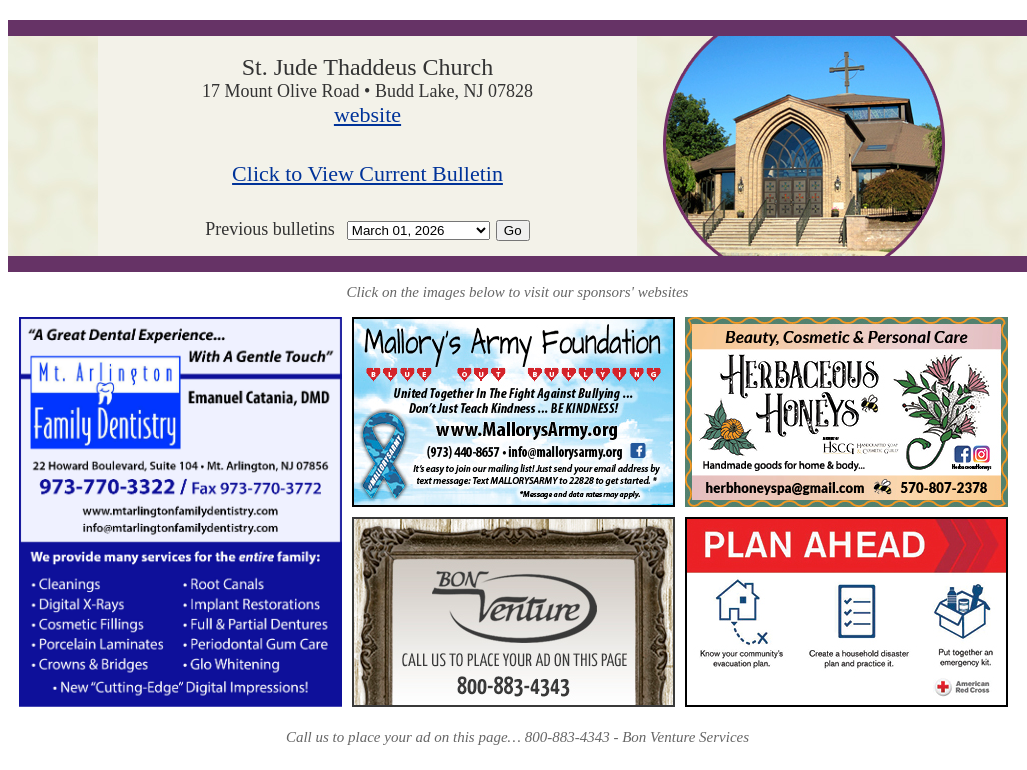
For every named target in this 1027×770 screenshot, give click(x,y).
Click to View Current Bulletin (367, 173)
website (367, 114)
